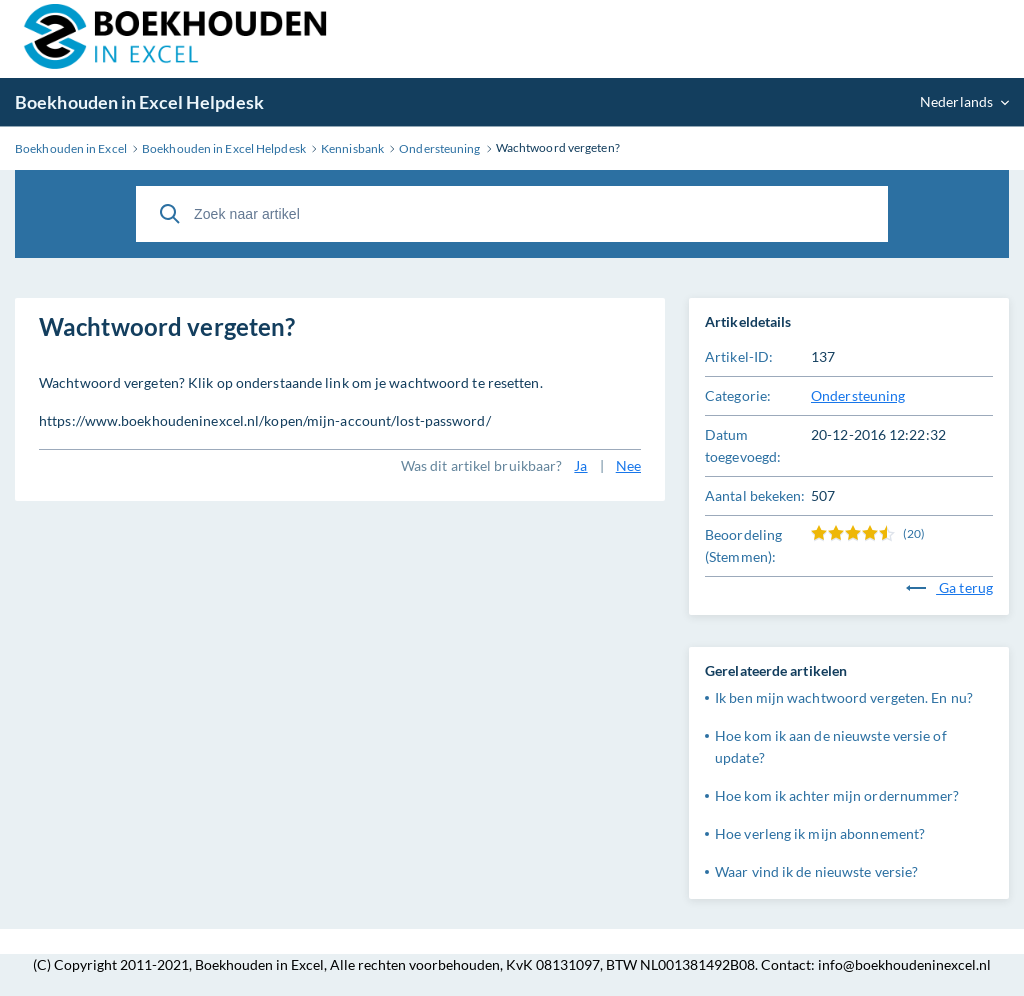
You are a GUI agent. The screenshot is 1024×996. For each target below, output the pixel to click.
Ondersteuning (858, 395)
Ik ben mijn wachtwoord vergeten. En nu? (844, 697)
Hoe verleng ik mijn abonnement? (820, 833)
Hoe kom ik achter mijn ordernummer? (837, 795)
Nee (628, 465)
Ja (580, 465)
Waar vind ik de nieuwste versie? (816, 871)
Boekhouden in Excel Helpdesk (139, 102)
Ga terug (949, 587)
